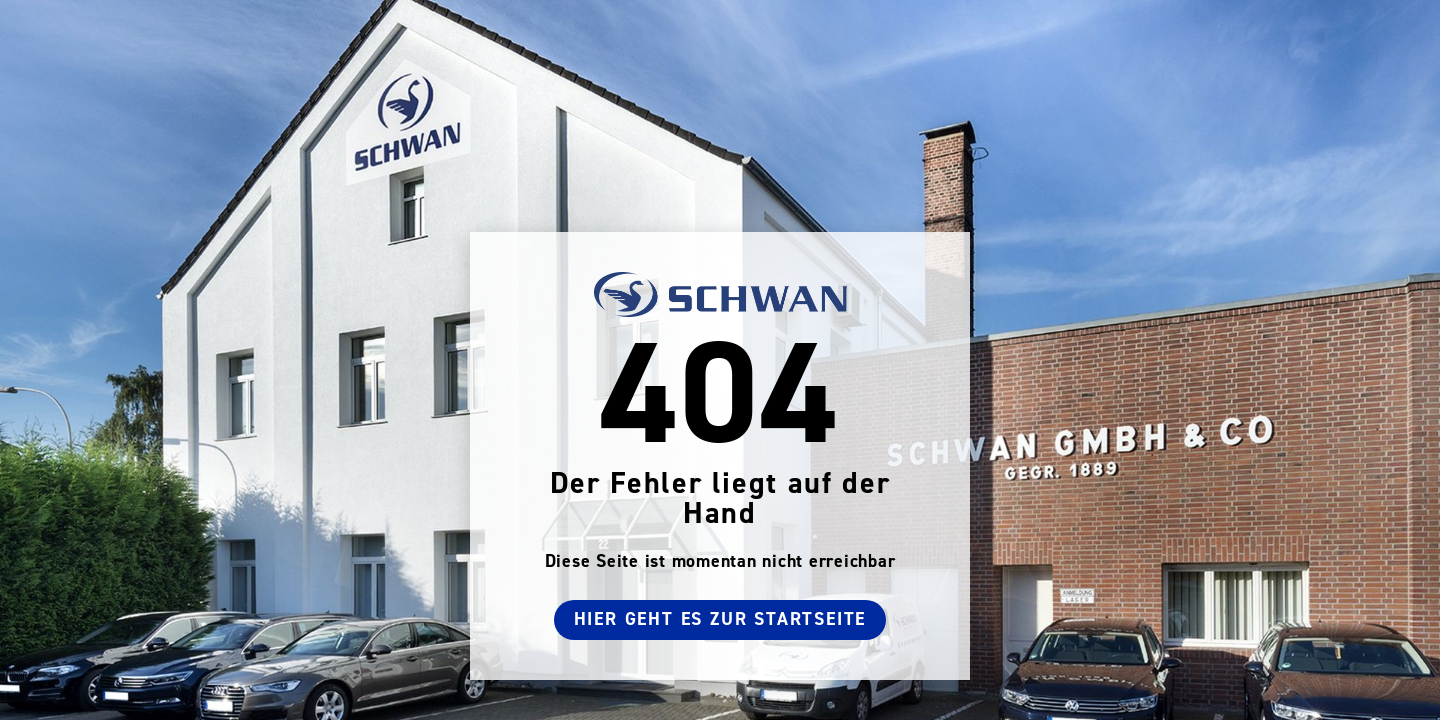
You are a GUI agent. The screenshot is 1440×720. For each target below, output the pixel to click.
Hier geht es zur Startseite (720, 619)
